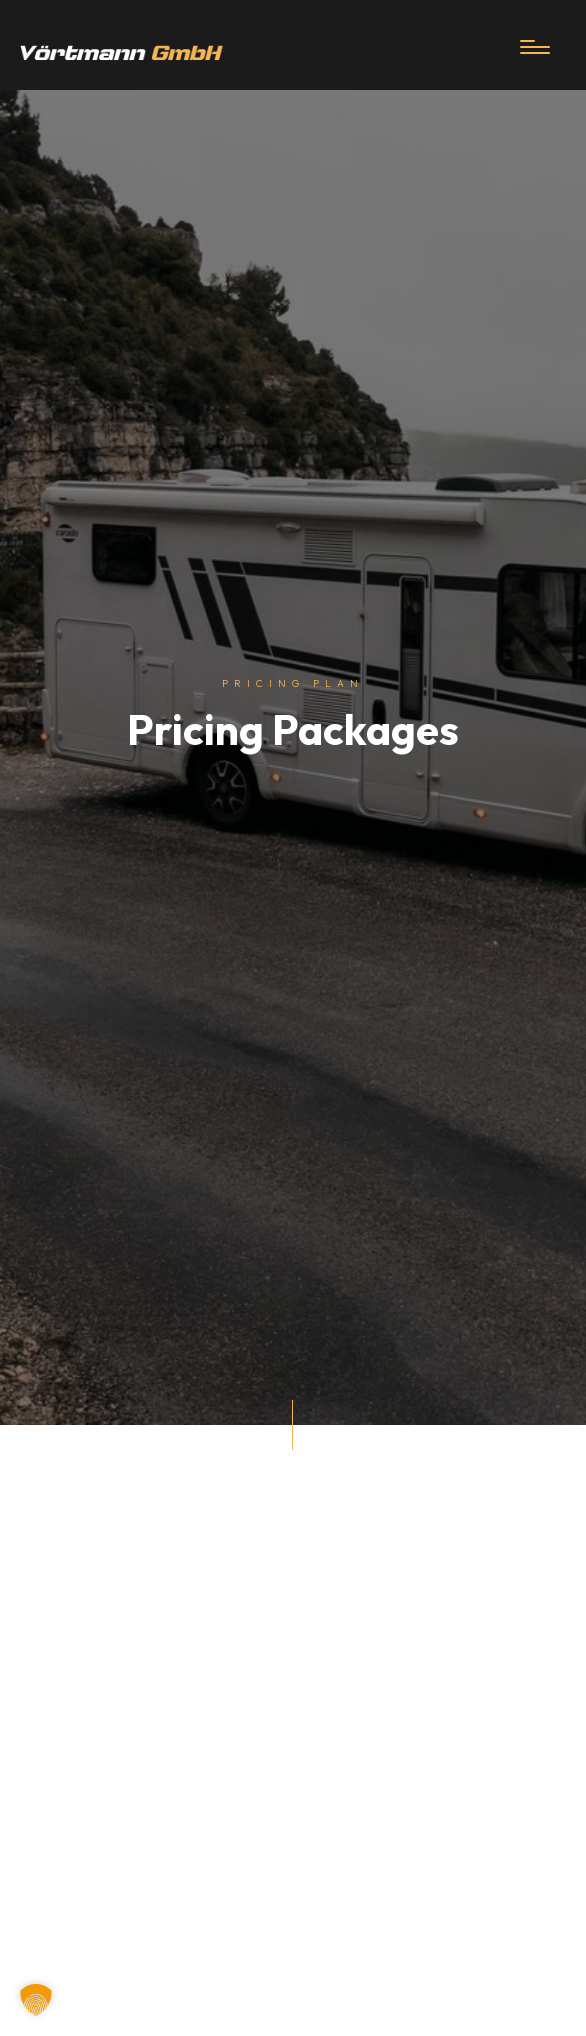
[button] (36, 2000)
